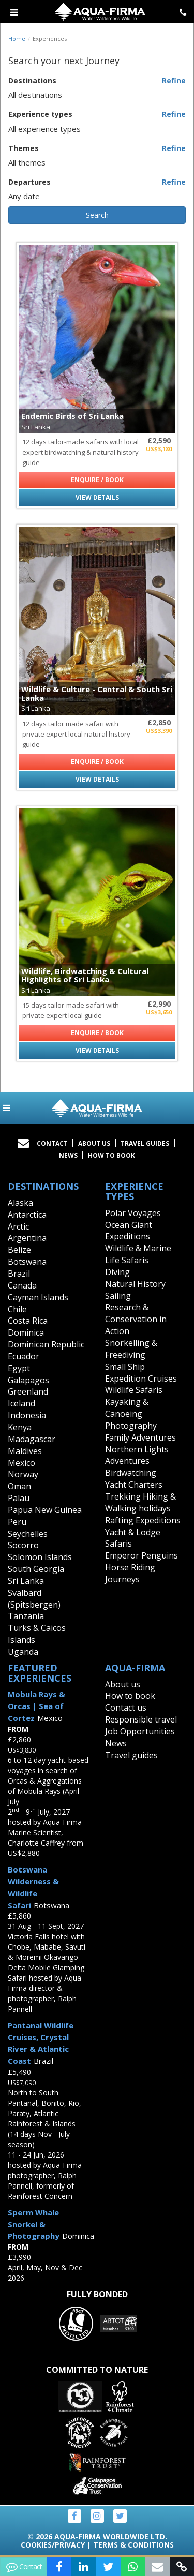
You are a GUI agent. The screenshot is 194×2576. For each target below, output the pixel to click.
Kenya (20, 1427)
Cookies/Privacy (53, 2545)
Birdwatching (130, 1472)
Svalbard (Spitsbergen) (34, 1598)
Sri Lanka (26, 1580)
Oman (19, 1486)
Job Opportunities (140, 1731)
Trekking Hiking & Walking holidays (140, 1502)
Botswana (27, 1261)
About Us (94, 1143)
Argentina (27, 1238)
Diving (117, 1272)
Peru (17, 1521)
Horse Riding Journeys (130, 1573)
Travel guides (131, 1755)
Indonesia (27, 1415)
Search (97, 215)
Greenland (28, 1391)
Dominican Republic (46, 1344)
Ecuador (23, 1356)
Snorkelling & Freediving (131, 1348)
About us (122, 1684)
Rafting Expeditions (143, 1520)
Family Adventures (140, 1437)
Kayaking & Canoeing (126, 1407)
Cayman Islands (38, 1297)
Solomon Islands (40, 1557)
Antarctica (27, 1214)
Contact (52, 1143)
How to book (111, 1155)
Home (16, 38)
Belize (19, 1249)
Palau (18, 1498)
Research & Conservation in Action (136, 1319)
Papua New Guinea (45, 1510)
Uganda (23, 1651)
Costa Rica (28, 1320)
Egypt (19, 1368)
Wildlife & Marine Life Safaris (138, 1254)
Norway (23, 1474)
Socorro (23, 1545)
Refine (174, 80)
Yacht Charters (133, 1484)
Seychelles (28, 1533)
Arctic (18, 1226)
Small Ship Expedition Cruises (141, 1372)
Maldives (25, 1451)
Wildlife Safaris (133, 1390)
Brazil (19, 1273)
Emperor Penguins (141, 1555)
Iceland (21, 1403)
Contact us (125, 1707)
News (68, 1155)
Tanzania (26, 1616)
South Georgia (36, 1569)
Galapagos (28, 1380)
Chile (17, 1309)
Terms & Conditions (133, 2545)
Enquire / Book (97, 479)
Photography (131, 1425)
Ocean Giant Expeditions (128, 1230)
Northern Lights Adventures (137, 1455)
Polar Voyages (133, 1213)
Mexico (21, 1463)
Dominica (26, 1332)
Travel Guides (145, 1143)
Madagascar (31, 1439)
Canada (22, 1285)
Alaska (20, 1202)
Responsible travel (141, 1719)
